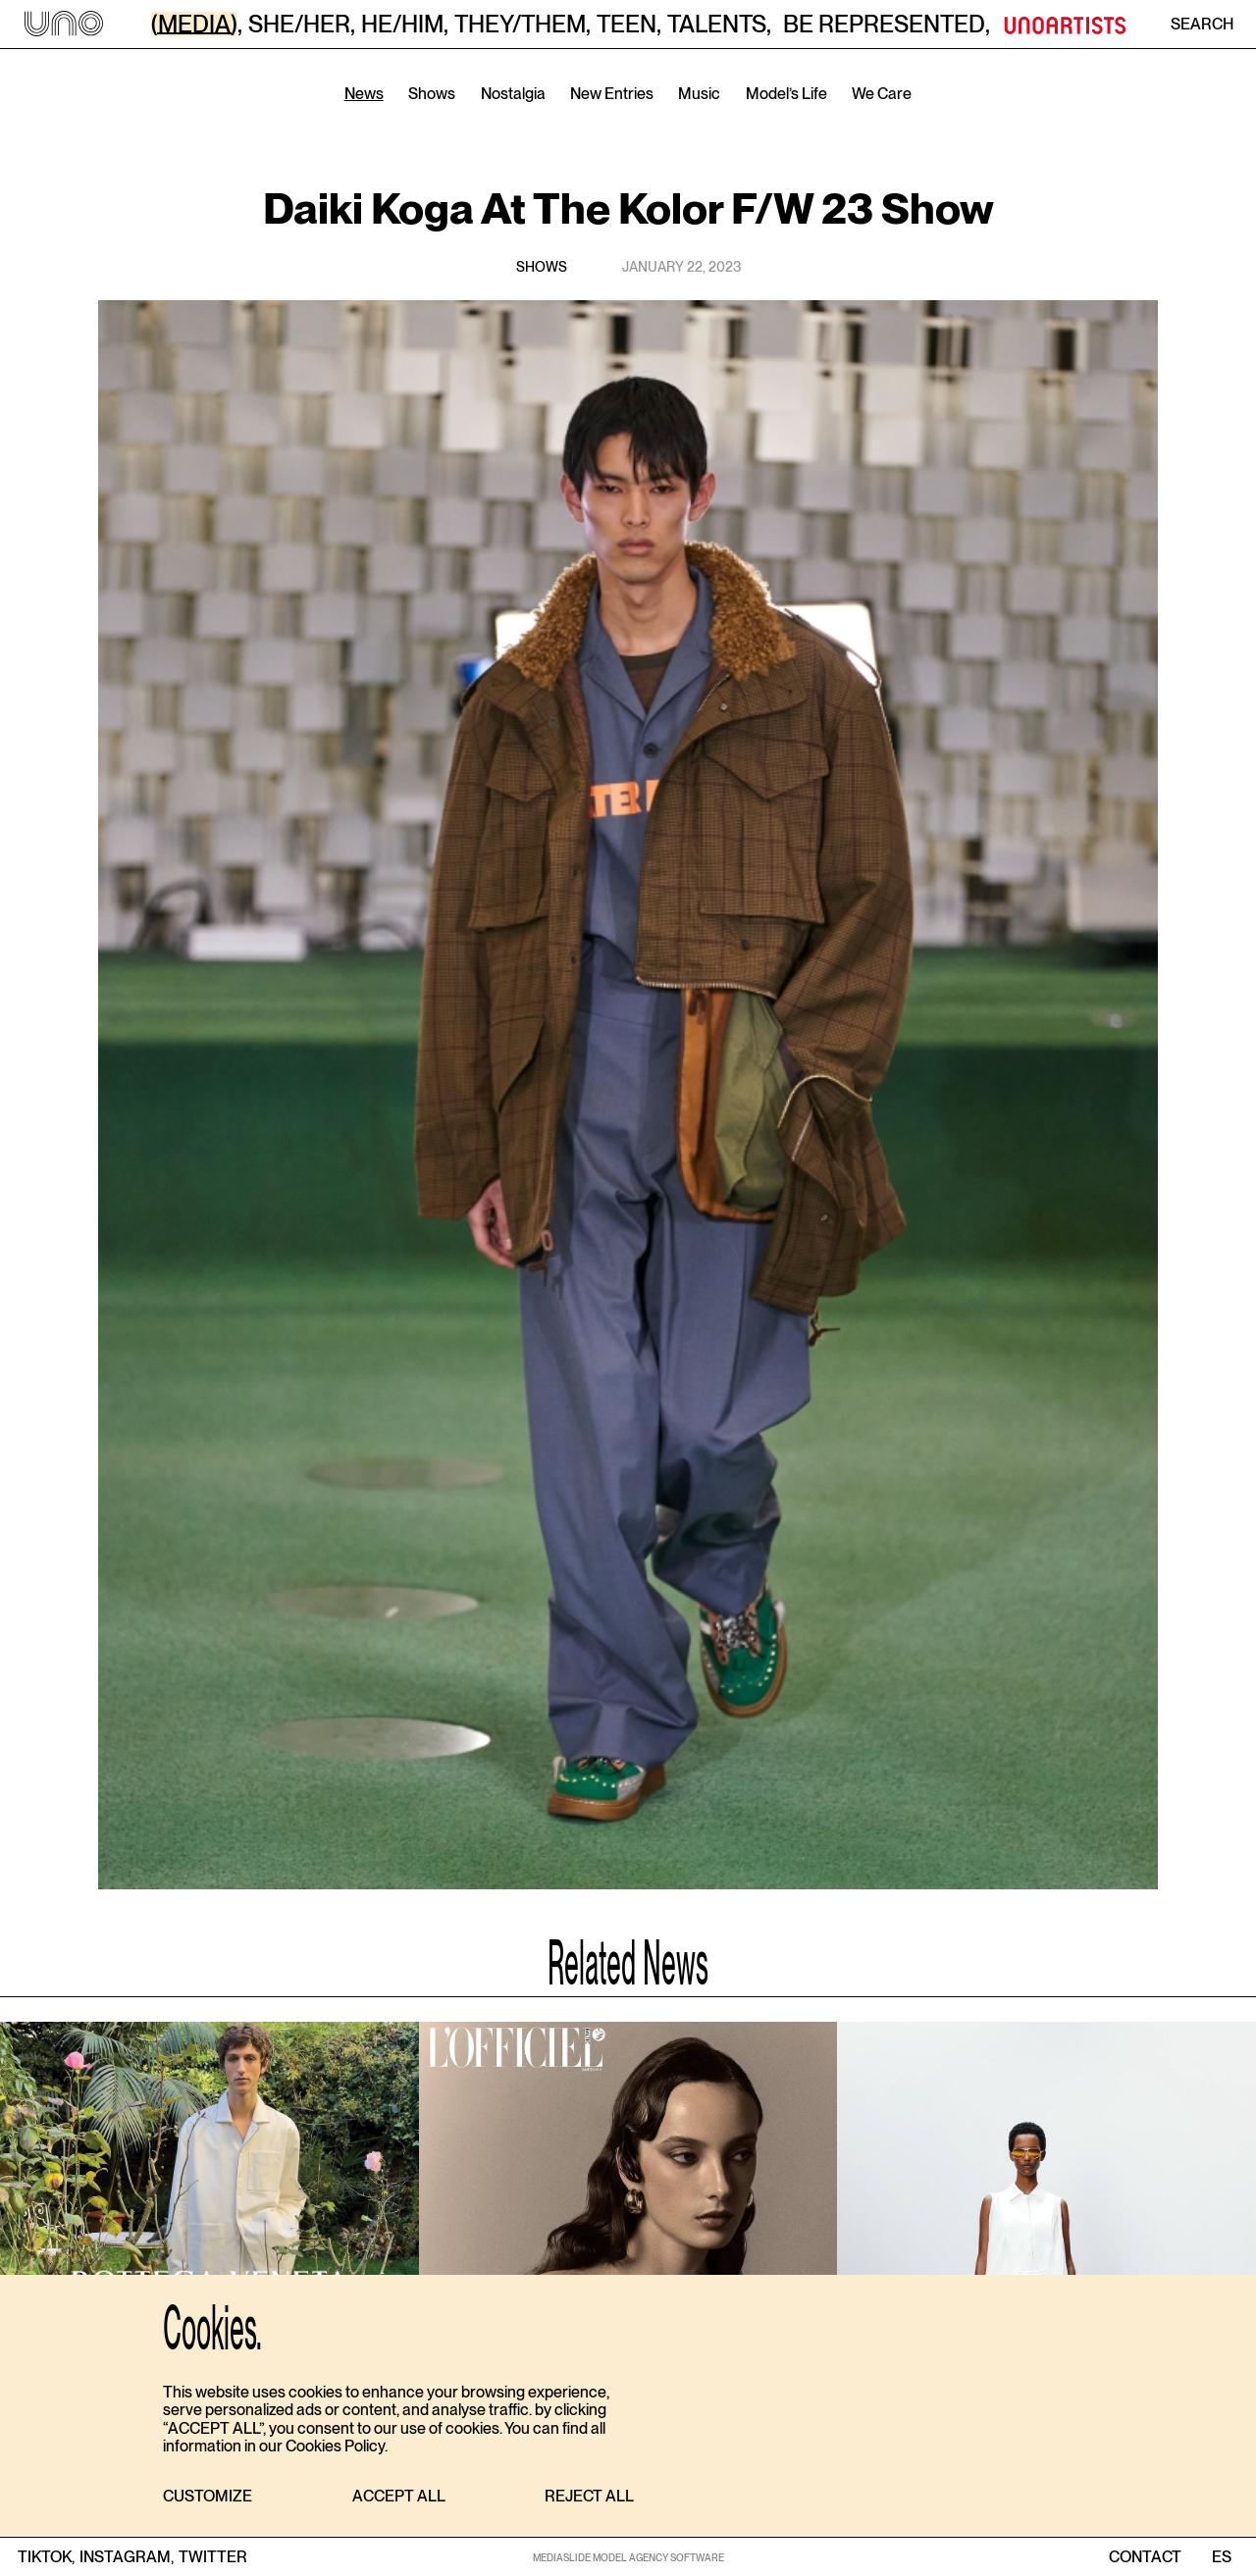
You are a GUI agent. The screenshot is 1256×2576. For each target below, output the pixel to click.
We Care (882, 93)
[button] (207, 2497)
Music (699, 93)
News (364, 93)
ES (1221, 2557)
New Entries (612, 93)
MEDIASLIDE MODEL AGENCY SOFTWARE (628, 2557)
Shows (431, 93)
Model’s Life (786, 93)
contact (1145, 2557)
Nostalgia (513, 93)
